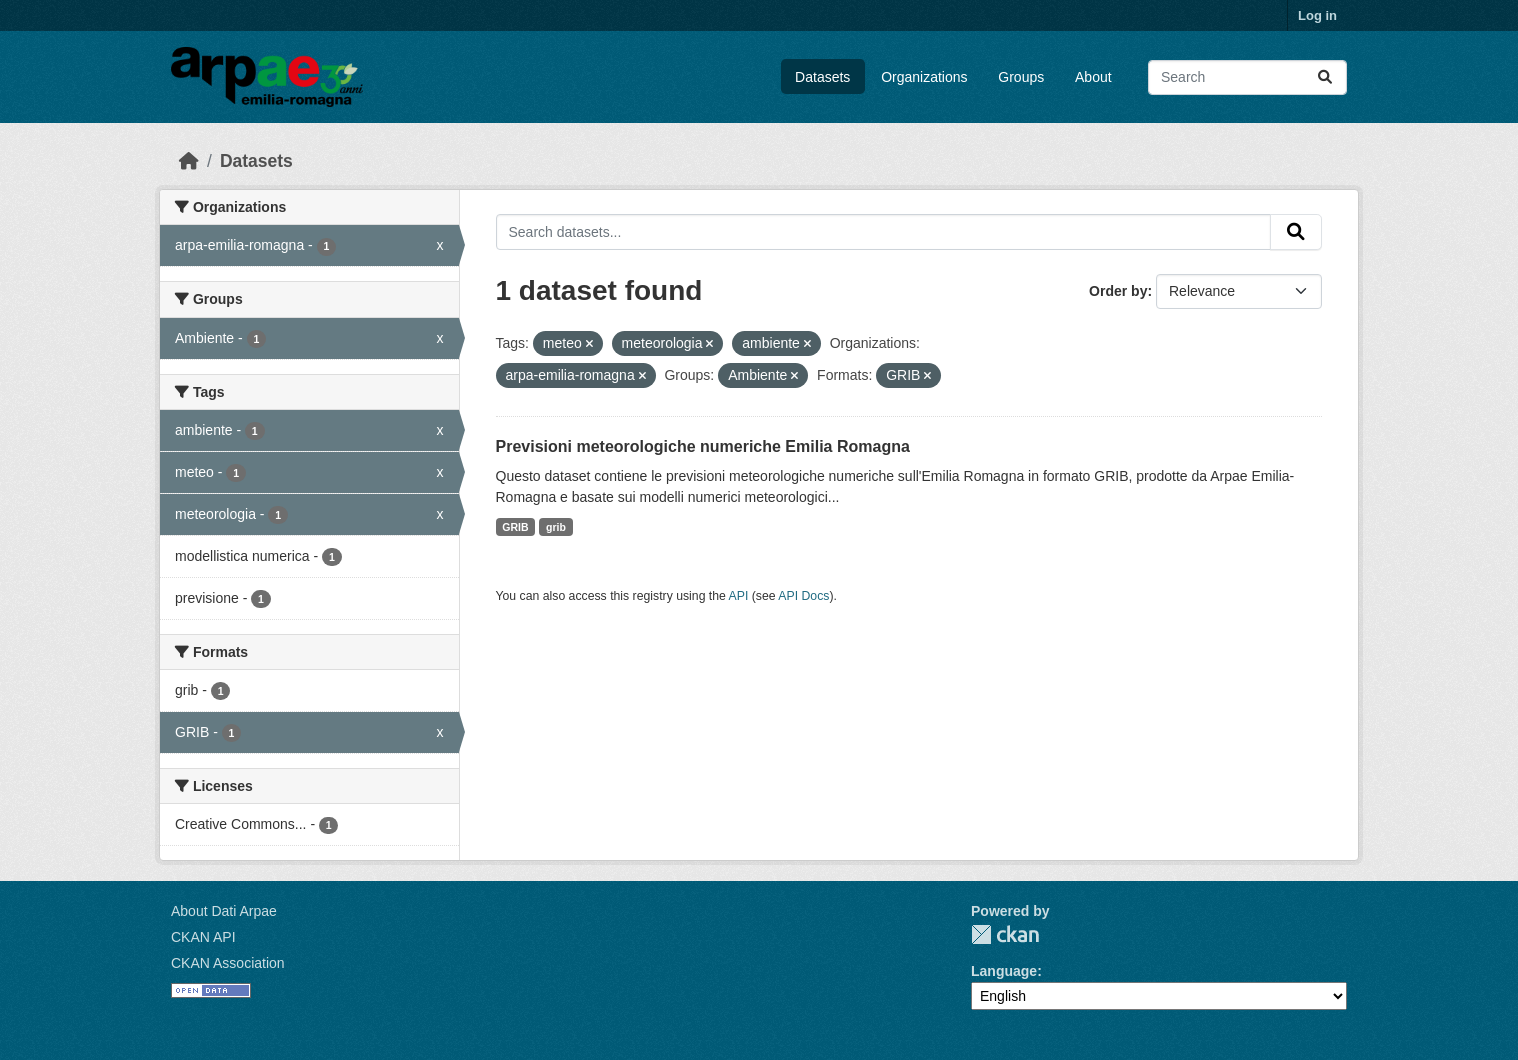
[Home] (189, 161)
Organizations (924, 77)
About (1093, 77)
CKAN (1005, 934)
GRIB (515, 527)
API (739, 596)
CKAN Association (228, 963)
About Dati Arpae (224, 911)
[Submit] (1325, 77)
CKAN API (203, 937)
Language (1004, 971)
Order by (1118, 291)
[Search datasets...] (1247, 77)
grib (556, 527)
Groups (1021, 77)
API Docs (803, 596)
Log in (1317, 15)
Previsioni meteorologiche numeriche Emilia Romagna (703, 446)
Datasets (822, 77)
